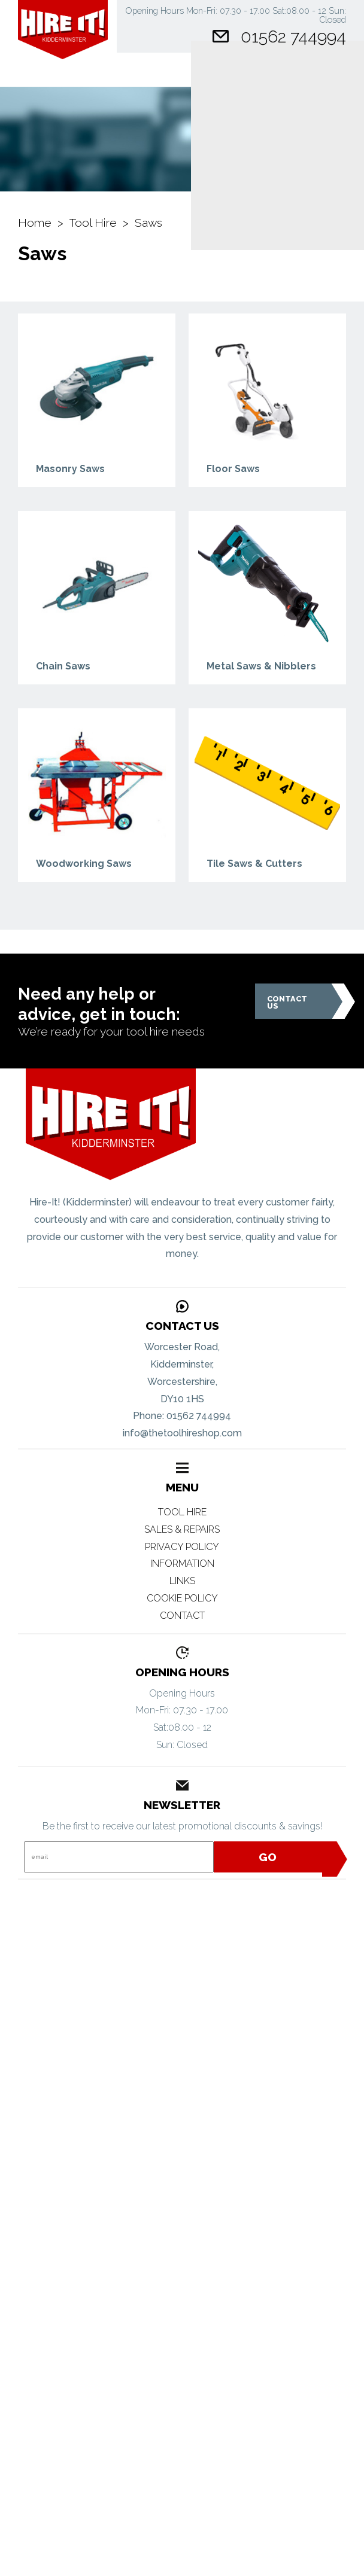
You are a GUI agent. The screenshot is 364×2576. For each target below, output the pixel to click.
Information (182, 1563)
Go (299, 1856)
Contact (182, 1615)
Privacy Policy (182, 1546)
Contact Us (300, 1001)
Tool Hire (93, 222)
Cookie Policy (182, 1598)
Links (182, 1581)
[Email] (118, 1856)
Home (34, 222)
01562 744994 (293, 36)
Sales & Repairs (182, 1529)
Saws (148, 222)
